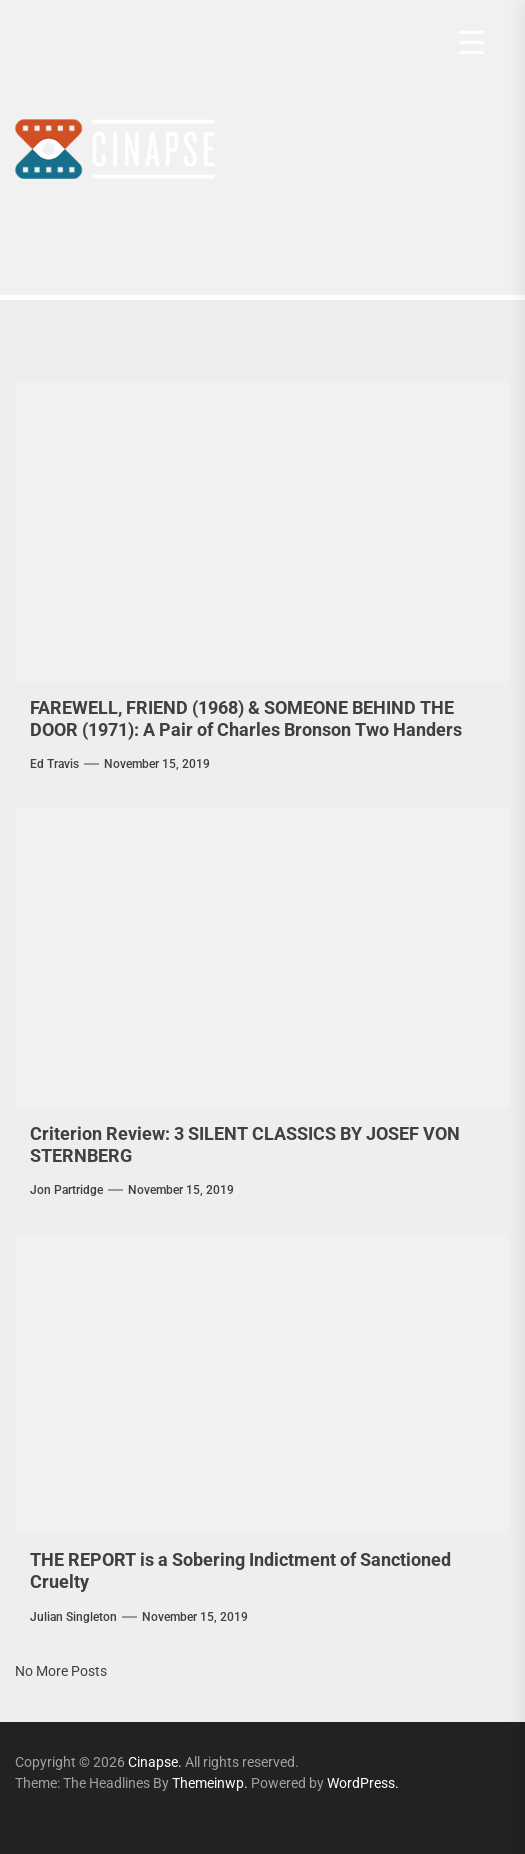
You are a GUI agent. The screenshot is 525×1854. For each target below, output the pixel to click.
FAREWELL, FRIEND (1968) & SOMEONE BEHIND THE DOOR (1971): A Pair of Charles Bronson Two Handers (246, 718)
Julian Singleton (73, 1617)
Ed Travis (54, 764)
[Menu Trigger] (471, 42)
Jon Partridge (66, 1190)
